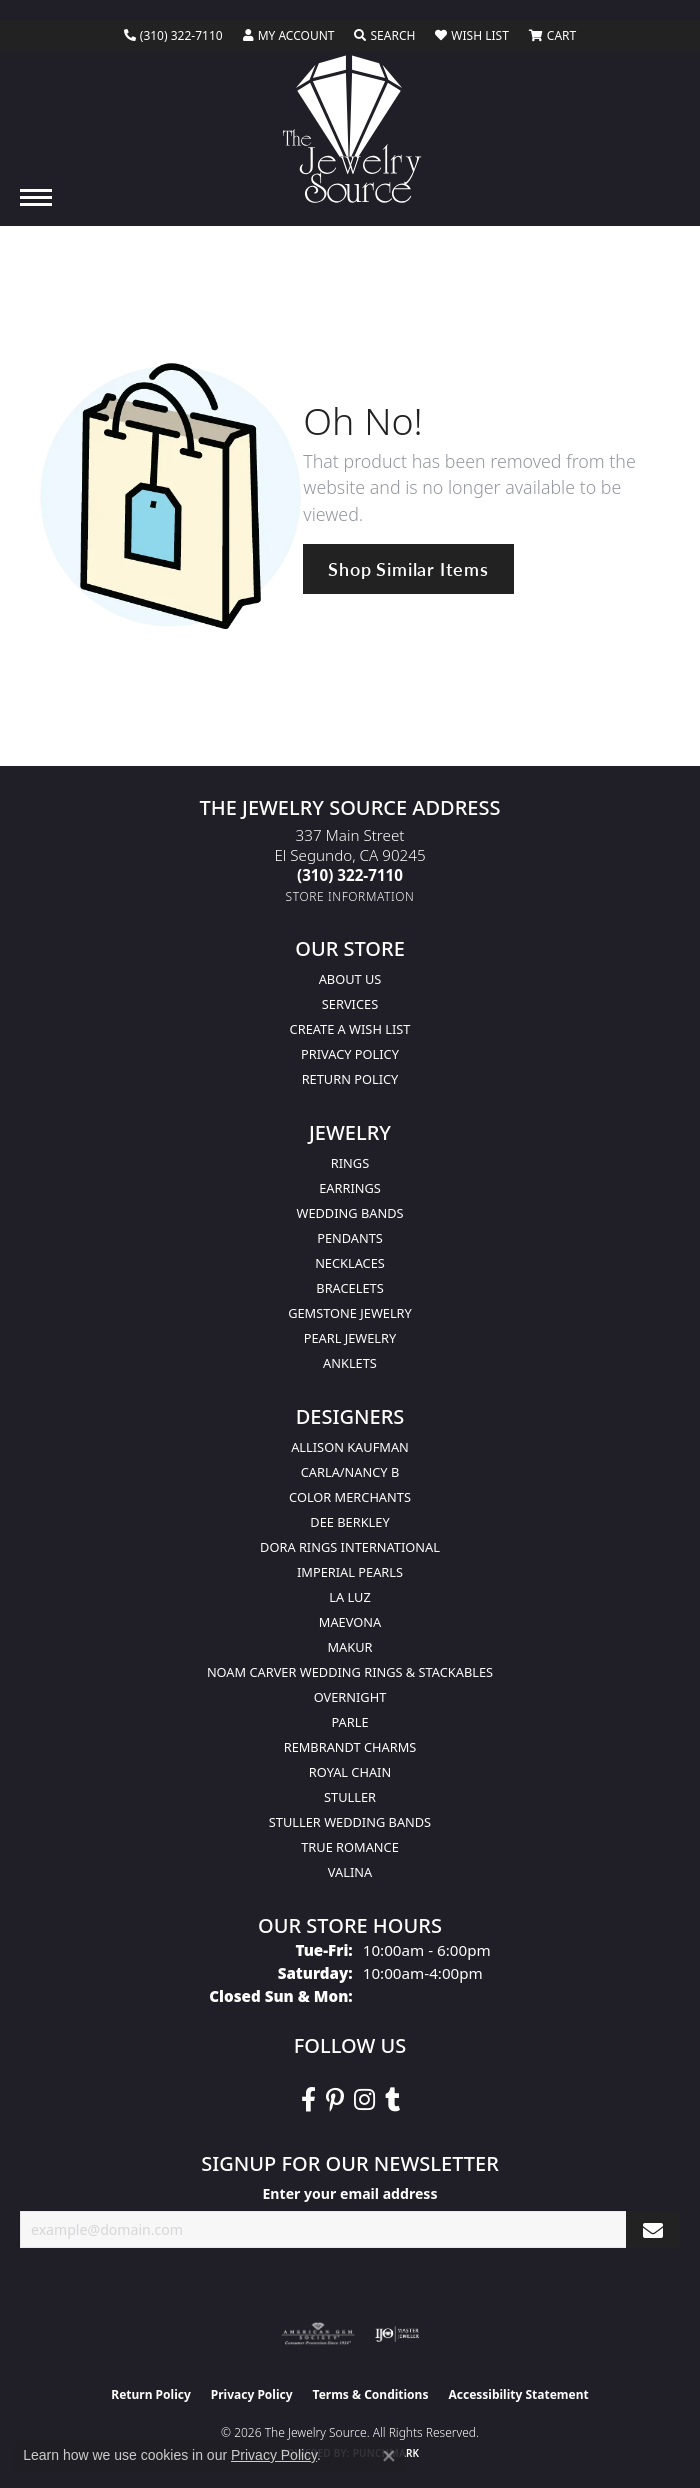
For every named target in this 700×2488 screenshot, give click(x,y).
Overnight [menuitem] (350, 1697)
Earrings (350, 1188)
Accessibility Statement (518, 2394)
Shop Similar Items (408, 568)
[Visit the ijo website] (397, 2334)
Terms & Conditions (371, 2394)
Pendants (350, 1238)
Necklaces (350, 1263)
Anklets (350, 1363)
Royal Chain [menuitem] (350, 1772)
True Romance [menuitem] (350, 1847)
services (350, 1004)
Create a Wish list (350, 1029)
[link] (173, 36)
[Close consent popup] (389, 2456)
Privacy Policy (350, 1054)
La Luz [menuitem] (349, 1597)
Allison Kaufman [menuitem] (350, 1447)
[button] (289, 36)
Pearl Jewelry (350, 1338)
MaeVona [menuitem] (350, 1622)
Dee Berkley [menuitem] (349, 1522)
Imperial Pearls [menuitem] (350, 1572)
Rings (350, 1163)
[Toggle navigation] (36, 197)
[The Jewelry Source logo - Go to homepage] (350, 129)
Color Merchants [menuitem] (350, 1497)
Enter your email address (349, 2193)
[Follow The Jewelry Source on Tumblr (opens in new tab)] (392, 2100)
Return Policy (350, 1079)
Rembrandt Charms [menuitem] (350, 1747)
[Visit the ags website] (318, 2334)
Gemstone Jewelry (350, 1313)
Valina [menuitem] (350, 1872)
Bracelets (349, 1288)
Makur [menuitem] (349, 1647)
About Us (350, 979)
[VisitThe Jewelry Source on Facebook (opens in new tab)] (308, 2100)
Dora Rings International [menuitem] (350, 1547)
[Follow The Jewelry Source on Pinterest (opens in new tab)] (335, 2100)
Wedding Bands (350, 1213)
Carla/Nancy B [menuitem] (350, 1472)
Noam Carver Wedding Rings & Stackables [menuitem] (350, 1672)
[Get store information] (350, 896)
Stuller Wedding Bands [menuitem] (350, 1822)
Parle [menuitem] (349, 1722)
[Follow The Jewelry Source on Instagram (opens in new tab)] (364, 2100)
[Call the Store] (350, 875)
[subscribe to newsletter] (653, 2229)
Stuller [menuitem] (350, 1797)
